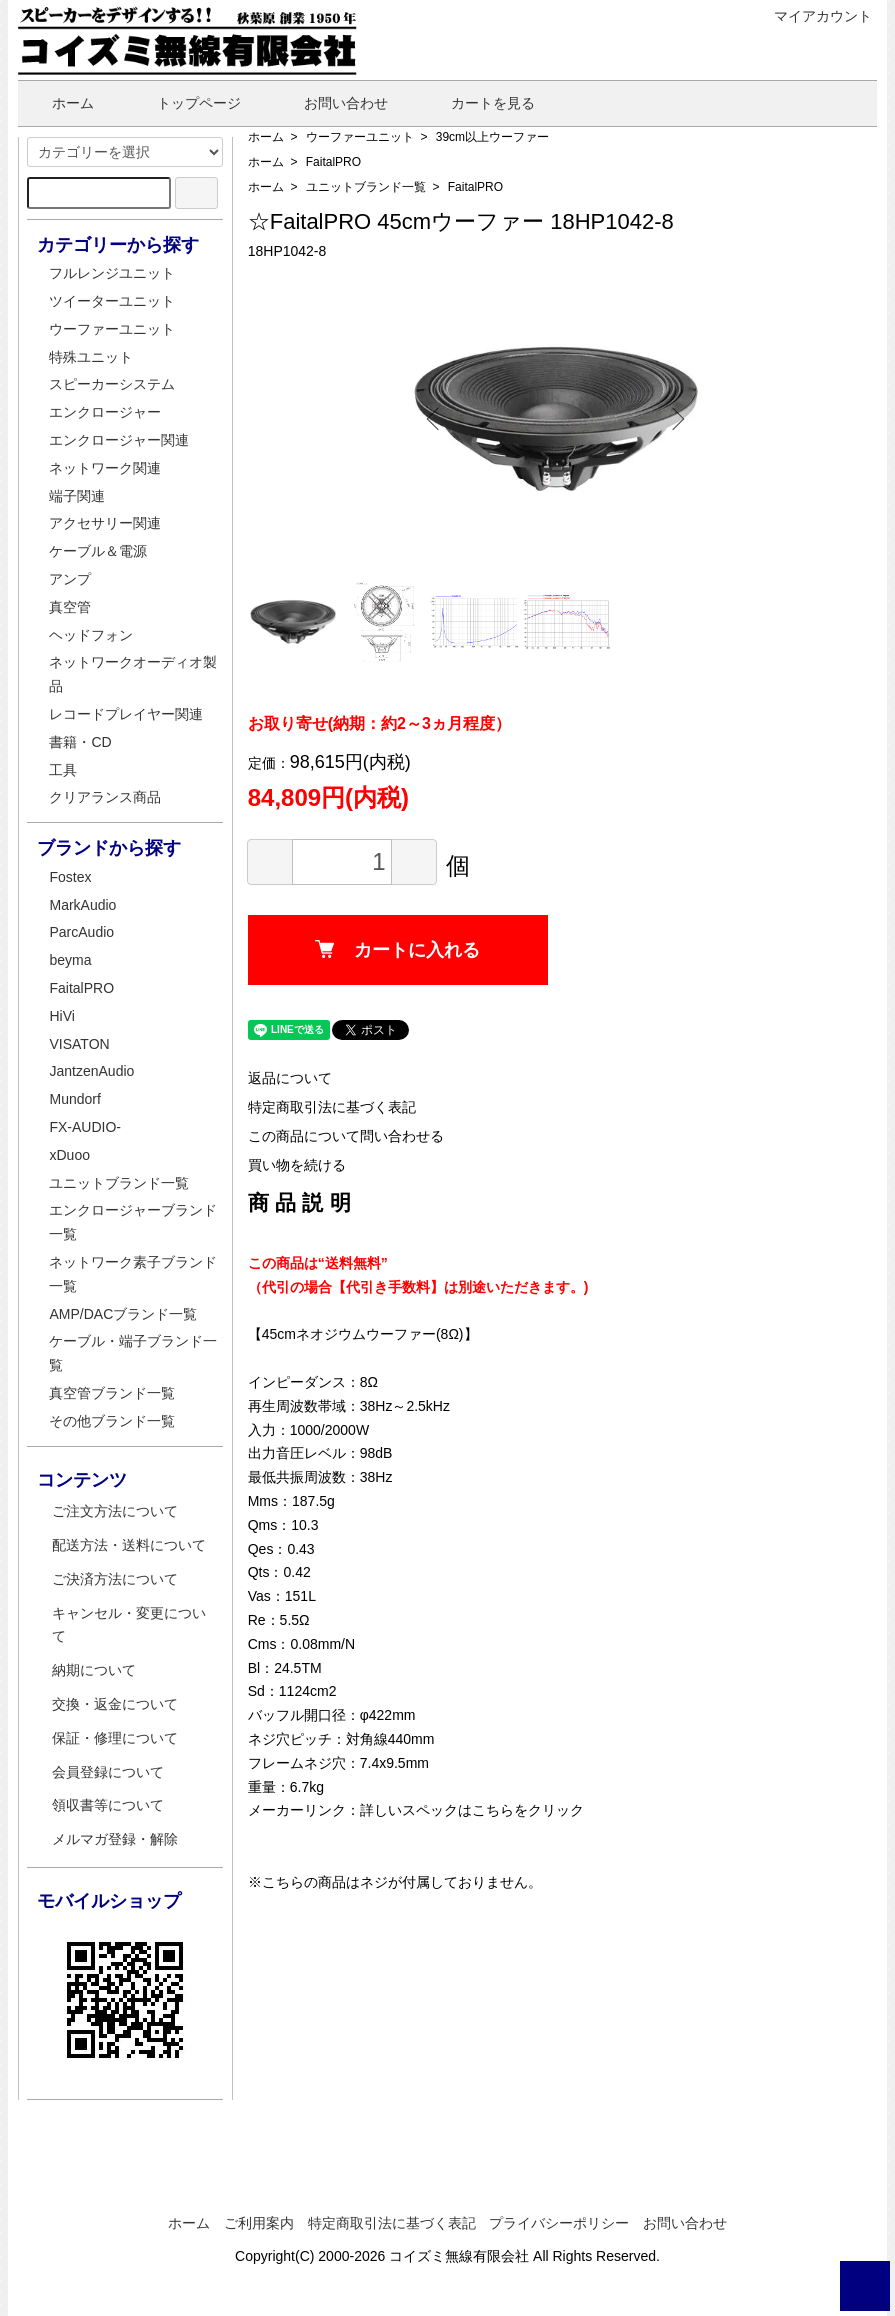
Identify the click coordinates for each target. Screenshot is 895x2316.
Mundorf (74, 1099)
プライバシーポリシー (559, 2223)
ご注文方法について (115, 1511)
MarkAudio (82, 905)
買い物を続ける (297, 1165)
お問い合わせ (331, 103)
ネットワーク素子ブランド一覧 (133, 1274)
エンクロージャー (105, 412)
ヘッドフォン (91, 635)
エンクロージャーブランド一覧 (133, 1222)
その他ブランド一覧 (112, 1421)
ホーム (58, 103)
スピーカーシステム (112, 384)
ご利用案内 (259, 2223)
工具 (63, 770)
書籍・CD (80, 742)
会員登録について (108, 1772)
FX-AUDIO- (85, 1127)
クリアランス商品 (105, 797)
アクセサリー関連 (105, 523)
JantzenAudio (91, 1071)
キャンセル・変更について (129, 1625)
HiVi (61, 1016)
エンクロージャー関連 (119, 440)
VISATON (79, 1044)
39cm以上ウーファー (492, 137)
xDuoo (69, 1155)
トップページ (184, 103)
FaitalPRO (333, 162)
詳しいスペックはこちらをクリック (472, 1810)
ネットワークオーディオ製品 (133, 674)
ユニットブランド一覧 (366, 187)
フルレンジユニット (112, 273)
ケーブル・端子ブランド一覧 (133, 1353)
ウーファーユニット (360, 137)
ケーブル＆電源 (98, 551)
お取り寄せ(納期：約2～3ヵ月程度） (379, 723)
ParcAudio (81, 932)
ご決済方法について (115, 1579)
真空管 (70, 607)
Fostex (70, 877)
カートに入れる (397, 950)
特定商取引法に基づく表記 (332, 1107)
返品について (290, 1078)
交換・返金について (115, 1704)
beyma (70, 960)
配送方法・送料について (129, 1545)
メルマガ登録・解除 (115, 1839)
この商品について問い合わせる (346, 1136)
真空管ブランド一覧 (112, 1393)
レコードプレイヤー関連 (126, 714)
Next (676, 419)
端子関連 (77, 496)
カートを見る (478, 103)
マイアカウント (812, 16)
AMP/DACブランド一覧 (123, 1314)
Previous (436, 419)
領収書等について (108, 1805)
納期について (94, 1670)
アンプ (70, 579)
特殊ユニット (91, 357)
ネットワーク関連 (105, 468)
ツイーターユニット (112, 301)
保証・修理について (115, 1738)
